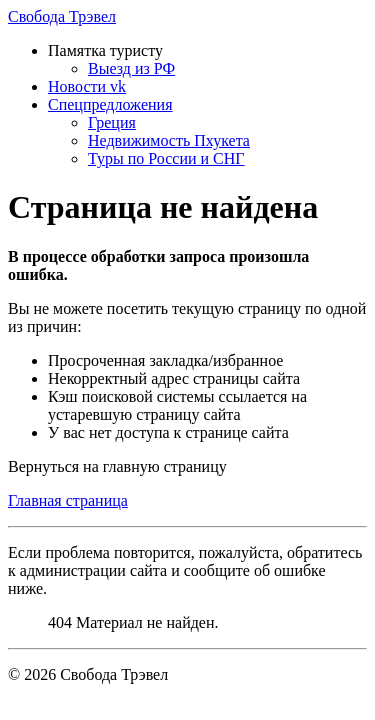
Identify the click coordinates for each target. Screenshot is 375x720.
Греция (112, 122)
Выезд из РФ (131, 68)
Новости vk (87, 86)
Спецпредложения (110, 104)
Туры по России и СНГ (166, 158)
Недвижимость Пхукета (169, 140)
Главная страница (68, 500)
